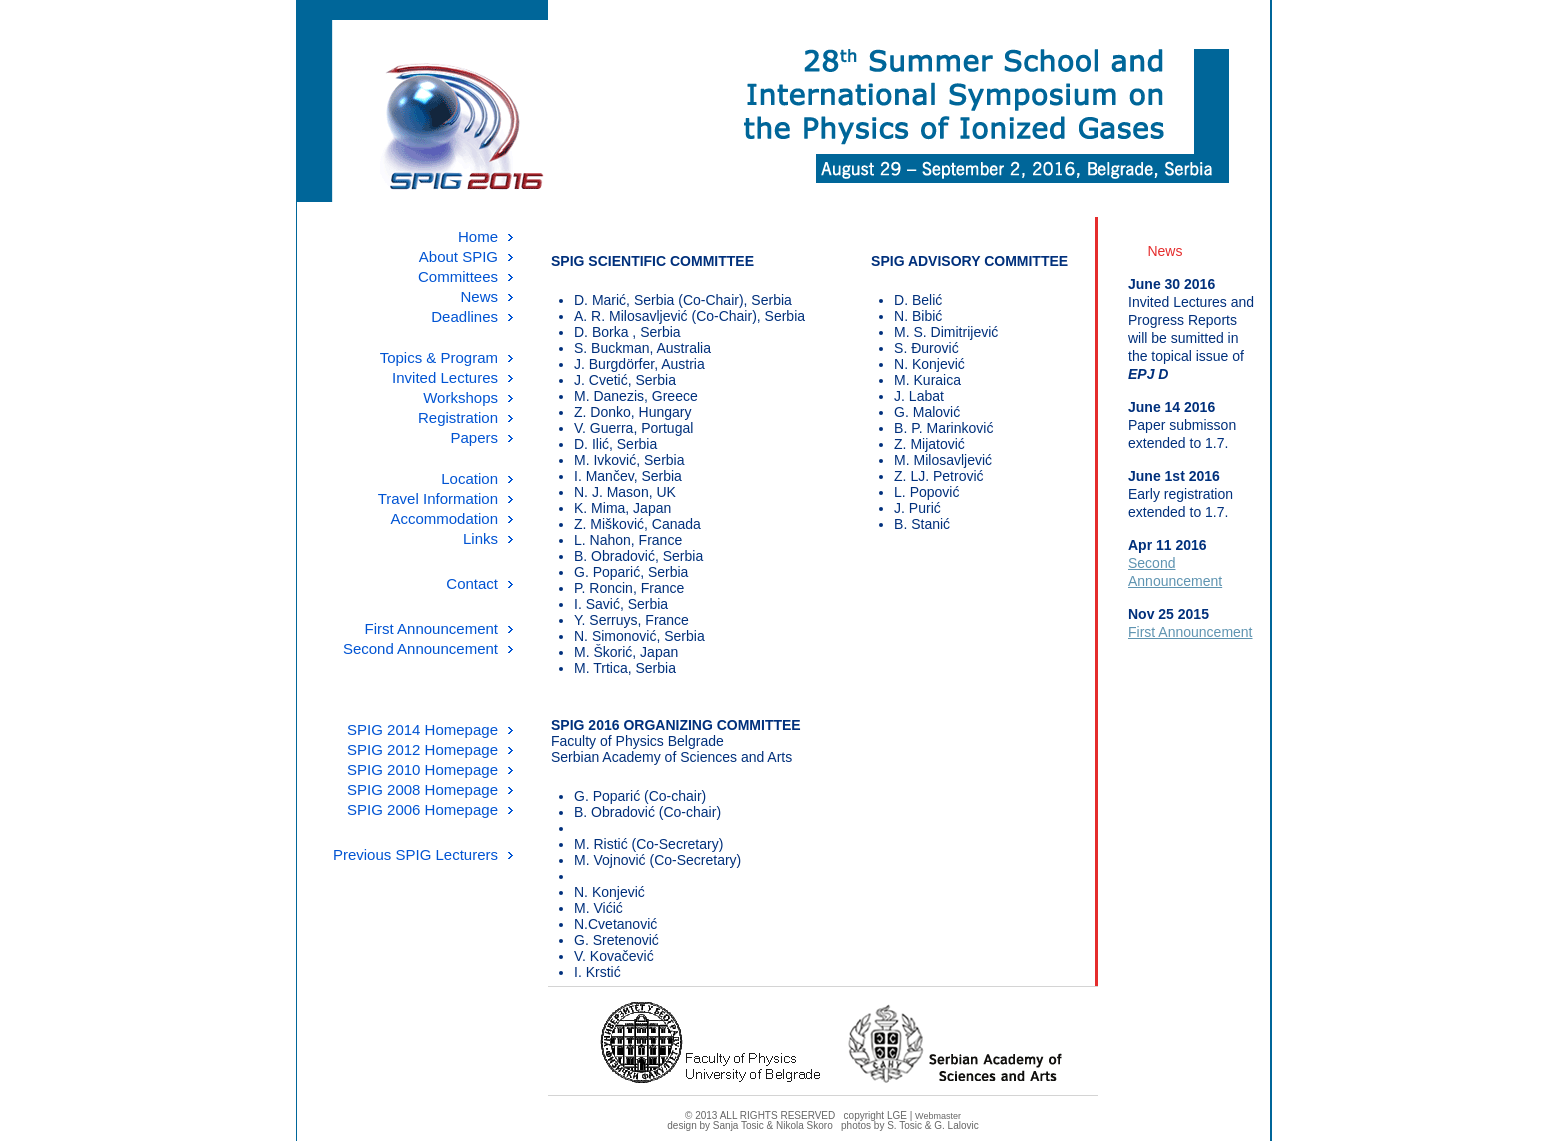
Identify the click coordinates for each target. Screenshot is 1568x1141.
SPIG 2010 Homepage (422, 769)
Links (480, 538)
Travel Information (438, 498)
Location (469, 478)
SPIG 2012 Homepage (422, 749)
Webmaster (938, 1116)
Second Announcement (420, 648)
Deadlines (464, 316)
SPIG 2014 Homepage (422, 729)
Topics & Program (439, 357)
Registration (458, 417)
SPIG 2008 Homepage (422, 789)
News (479, 296)
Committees (458, 276)
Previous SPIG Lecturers (415, 854)
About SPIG (458, 256)
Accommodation (444, 518)
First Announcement (431, 628)
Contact (472, 583)
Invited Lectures (445, 377)
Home (478, 236)
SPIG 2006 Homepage (422, 809)
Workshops (460, 397)
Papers (474, 437)
